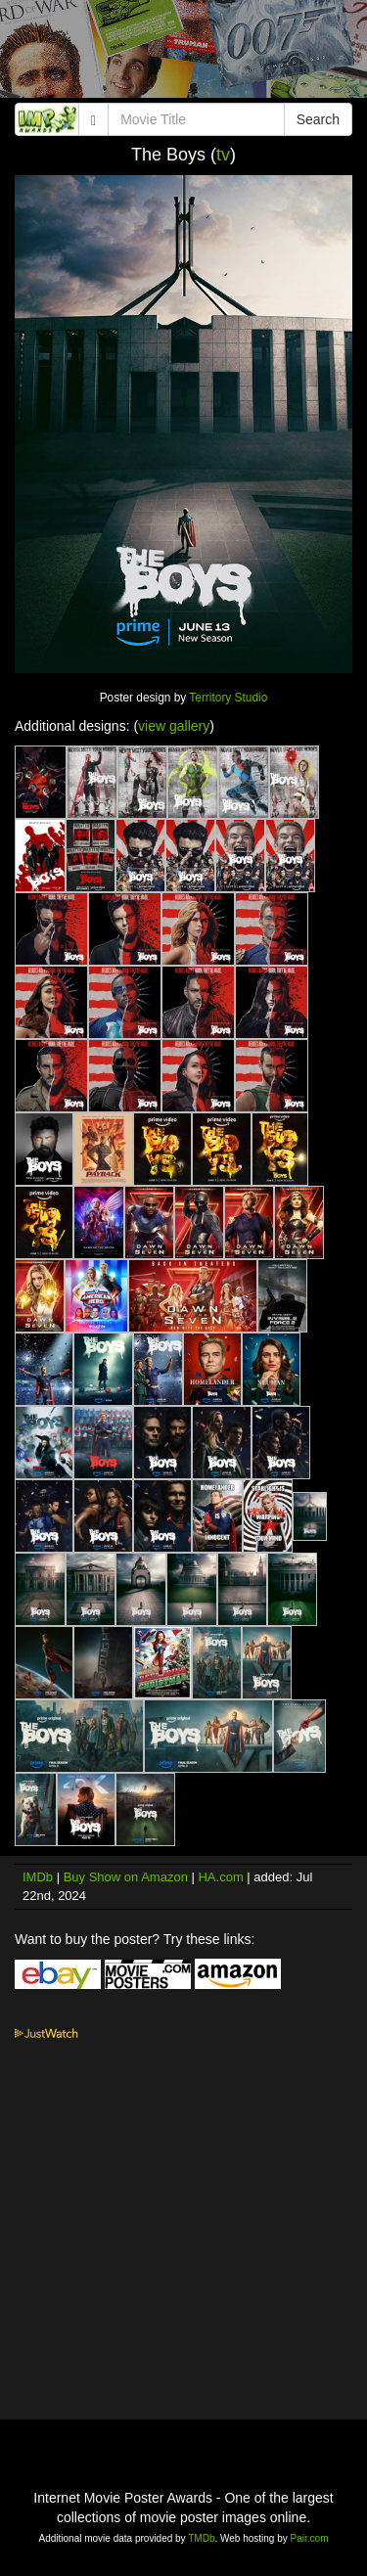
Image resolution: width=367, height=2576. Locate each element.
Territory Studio (228, 697)
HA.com (220, 1877)
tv (223, 154)
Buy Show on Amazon (126, 1877)
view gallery (173, 726)
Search (318, 119)
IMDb (38, 1877)
